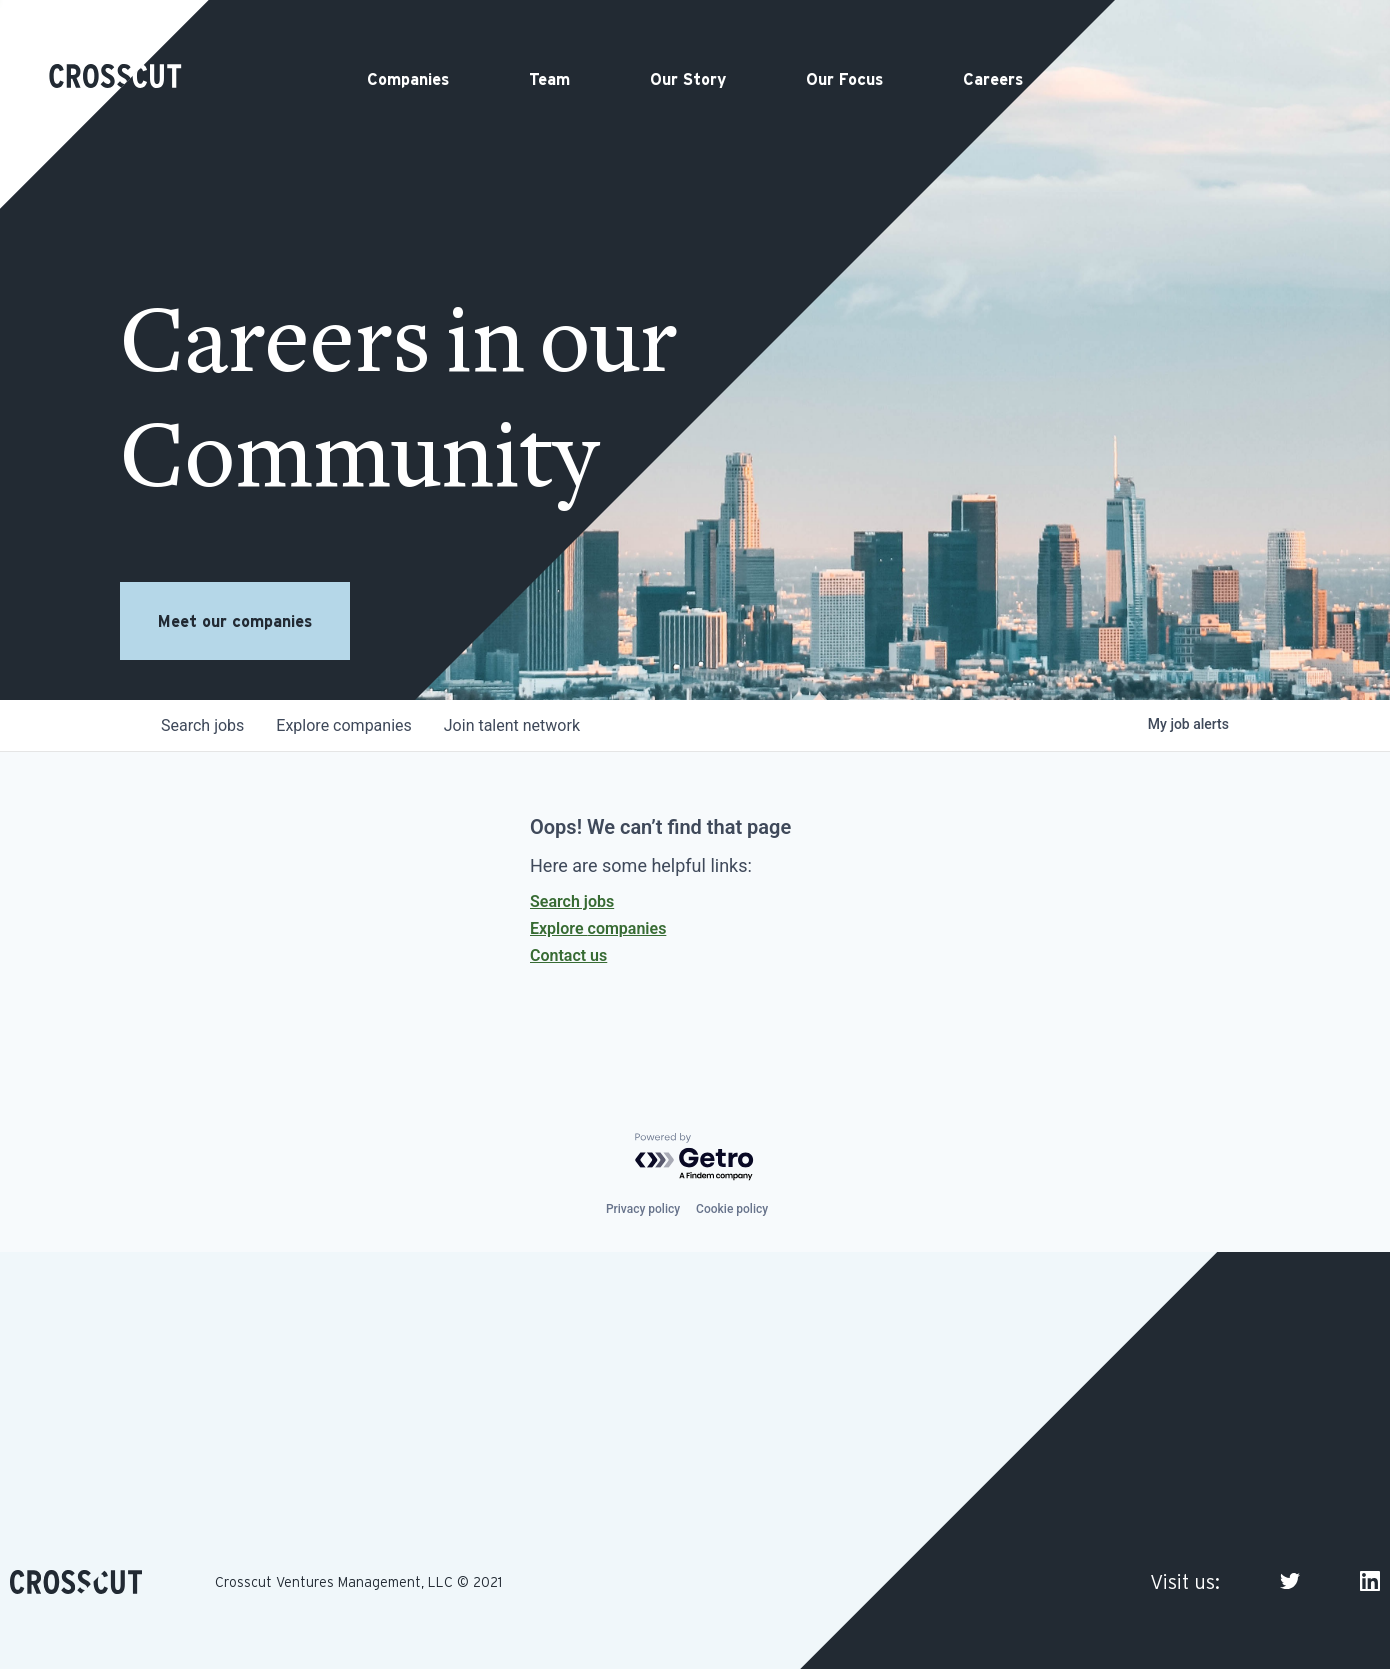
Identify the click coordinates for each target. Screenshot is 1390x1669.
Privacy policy (643, 1209)
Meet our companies (235, 621)
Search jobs (572, 901)
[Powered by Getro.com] (695, 1157)
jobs (202, 725)
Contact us (568, 955)
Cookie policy (732, 1209)
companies (343, 725)
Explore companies (598, 928)
